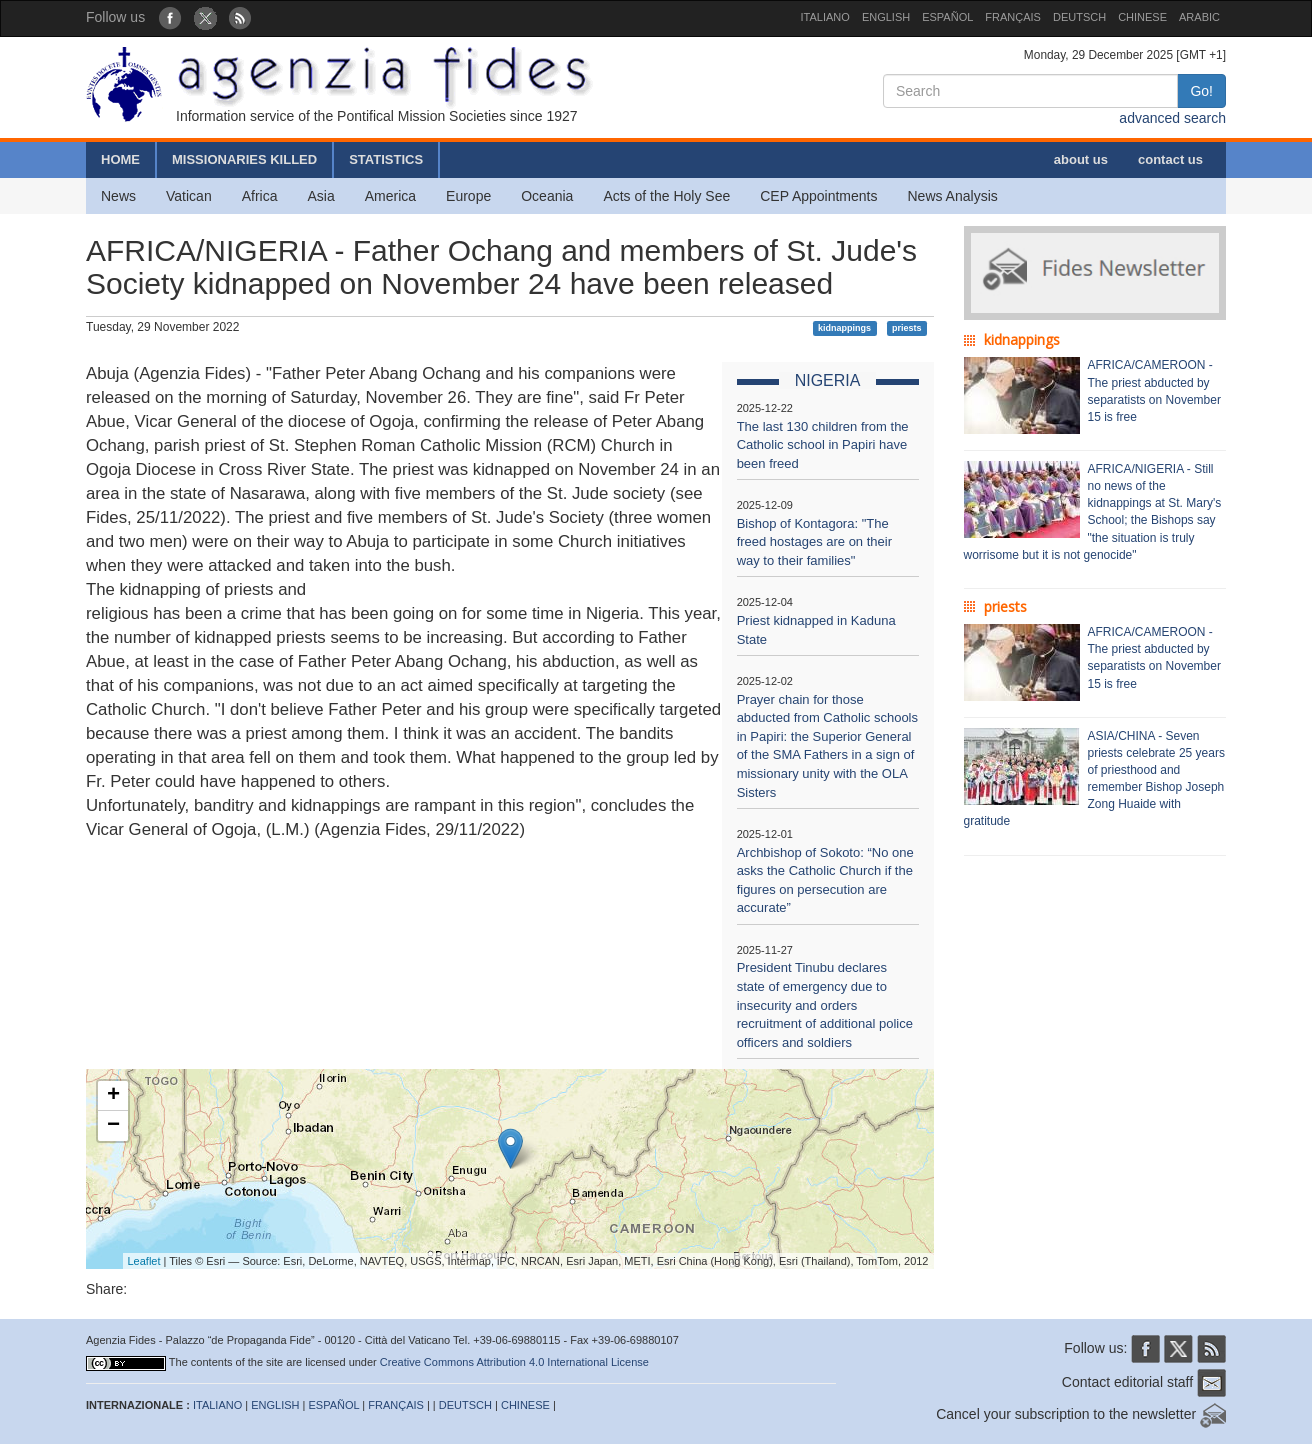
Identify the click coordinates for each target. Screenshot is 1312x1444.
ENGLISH (886, 17)
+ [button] (113, 1096)
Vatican (189, 196)
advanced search (1172, 118)
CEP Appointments (818, 196)
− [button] (113, 1126)
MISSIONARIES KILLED (244, 159)
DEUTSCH (1079, 17)
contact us (1170, 159)
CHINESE (1142, 17)
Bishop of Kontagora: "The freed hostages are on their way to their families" (814, 542)
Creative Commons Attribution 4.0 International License (514, 1362)
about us (1081, 159)
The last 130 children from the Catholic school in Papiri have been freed (823, 445)
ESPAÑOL (947, 17)
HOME (120, 159)
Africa (260, 196)
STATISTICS (386, 159)
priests (907, 328)
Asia (320, 196)
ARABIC (1199, 17)
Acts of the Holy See (666, 196)
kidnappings (844, 328)
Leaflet (144, 1261)
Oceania (547, 196)
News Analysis (953, 196)
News (118, 196)
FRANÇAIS (1013, 17)
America (390, 196)
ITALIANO (825, 17)
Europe (468, 196)
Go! (1201, 91)
